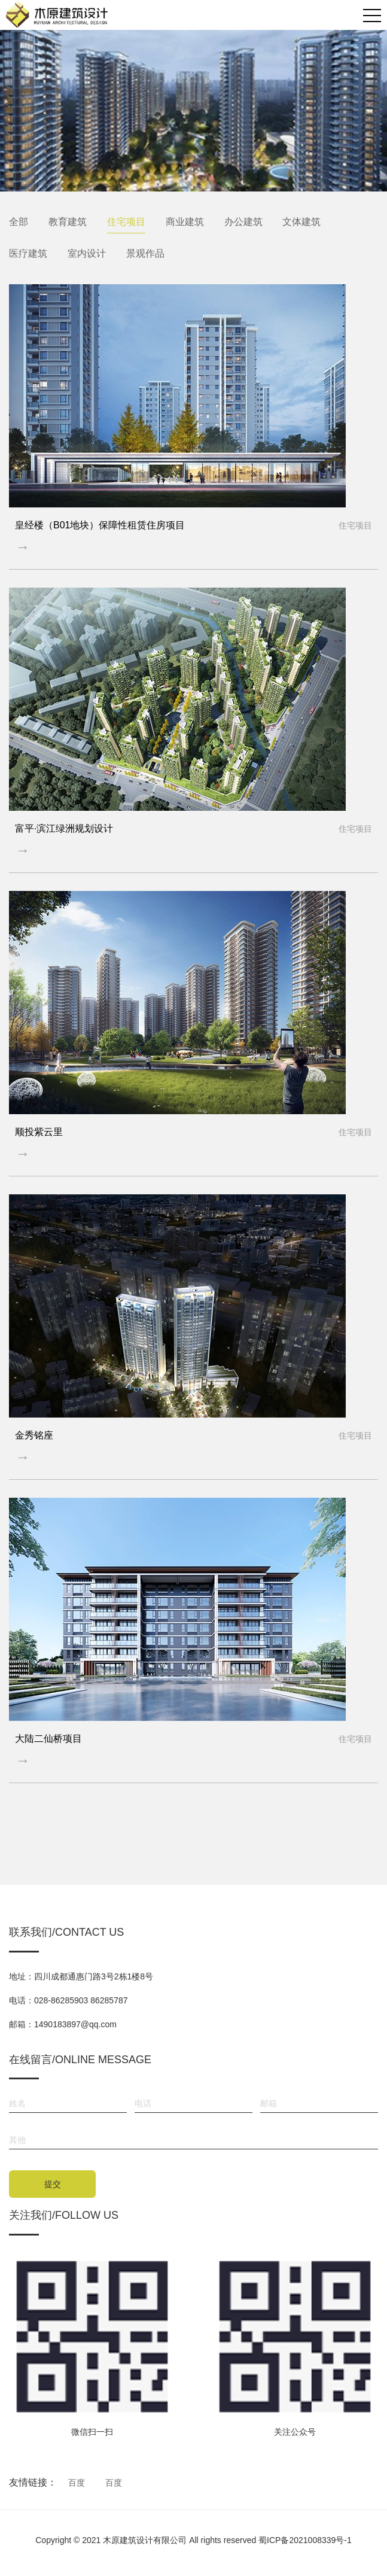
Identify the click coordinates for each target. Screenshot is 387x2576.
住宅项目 (126, 222)
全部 (18, 222)
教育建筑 (67, 222)
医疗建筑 (28, 253)
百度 (76, 2482)
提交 (52, 2184)
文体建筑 (301, 222)
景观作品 (145, 253)
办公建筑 (243, 222)
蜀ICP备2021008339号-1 (305, 2540)
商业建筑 (185, 222)
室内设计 (87, 253)
